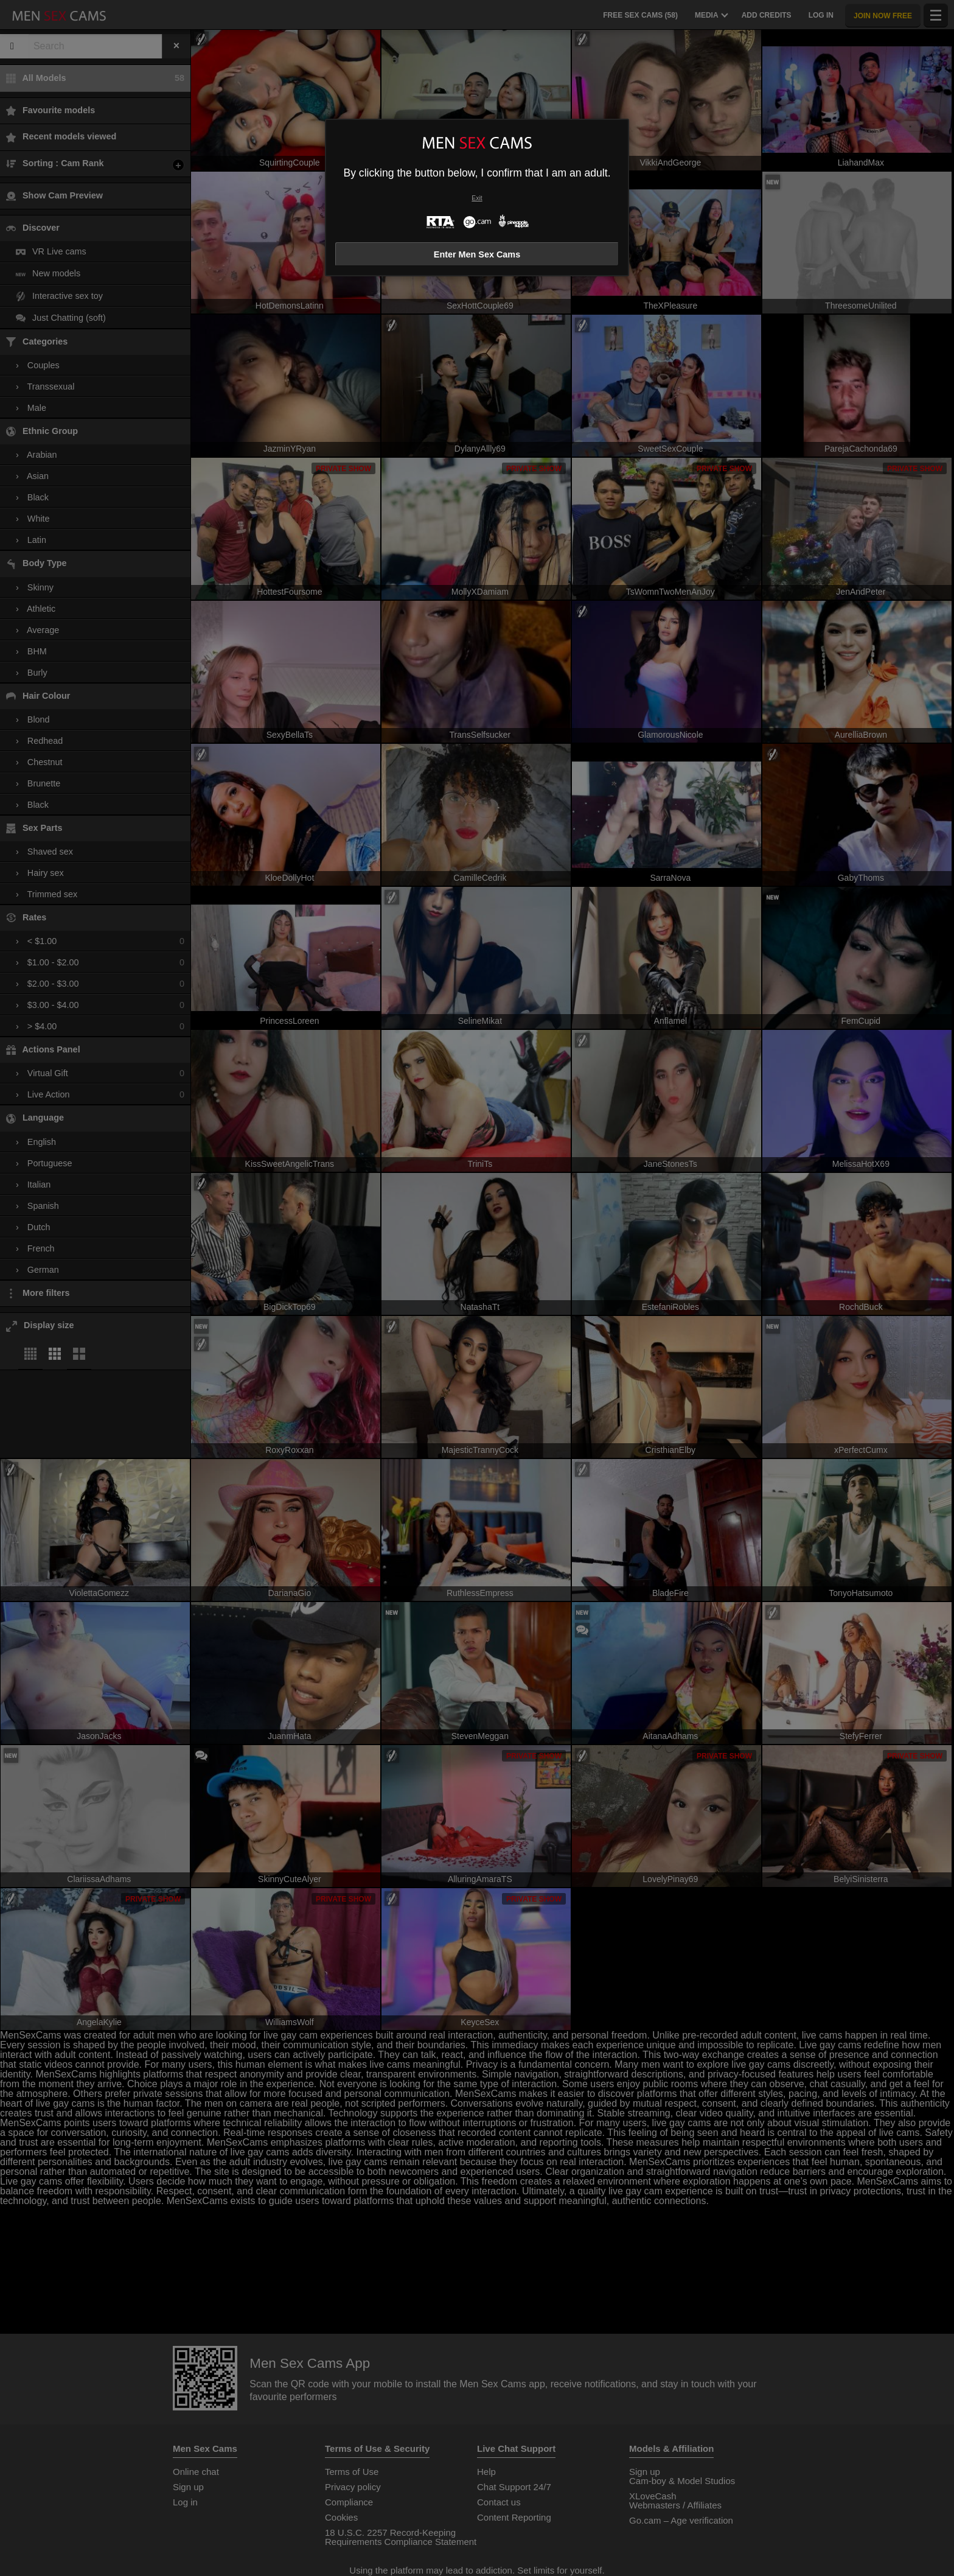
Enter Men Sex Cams (477, 254)
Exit (477, 198)
